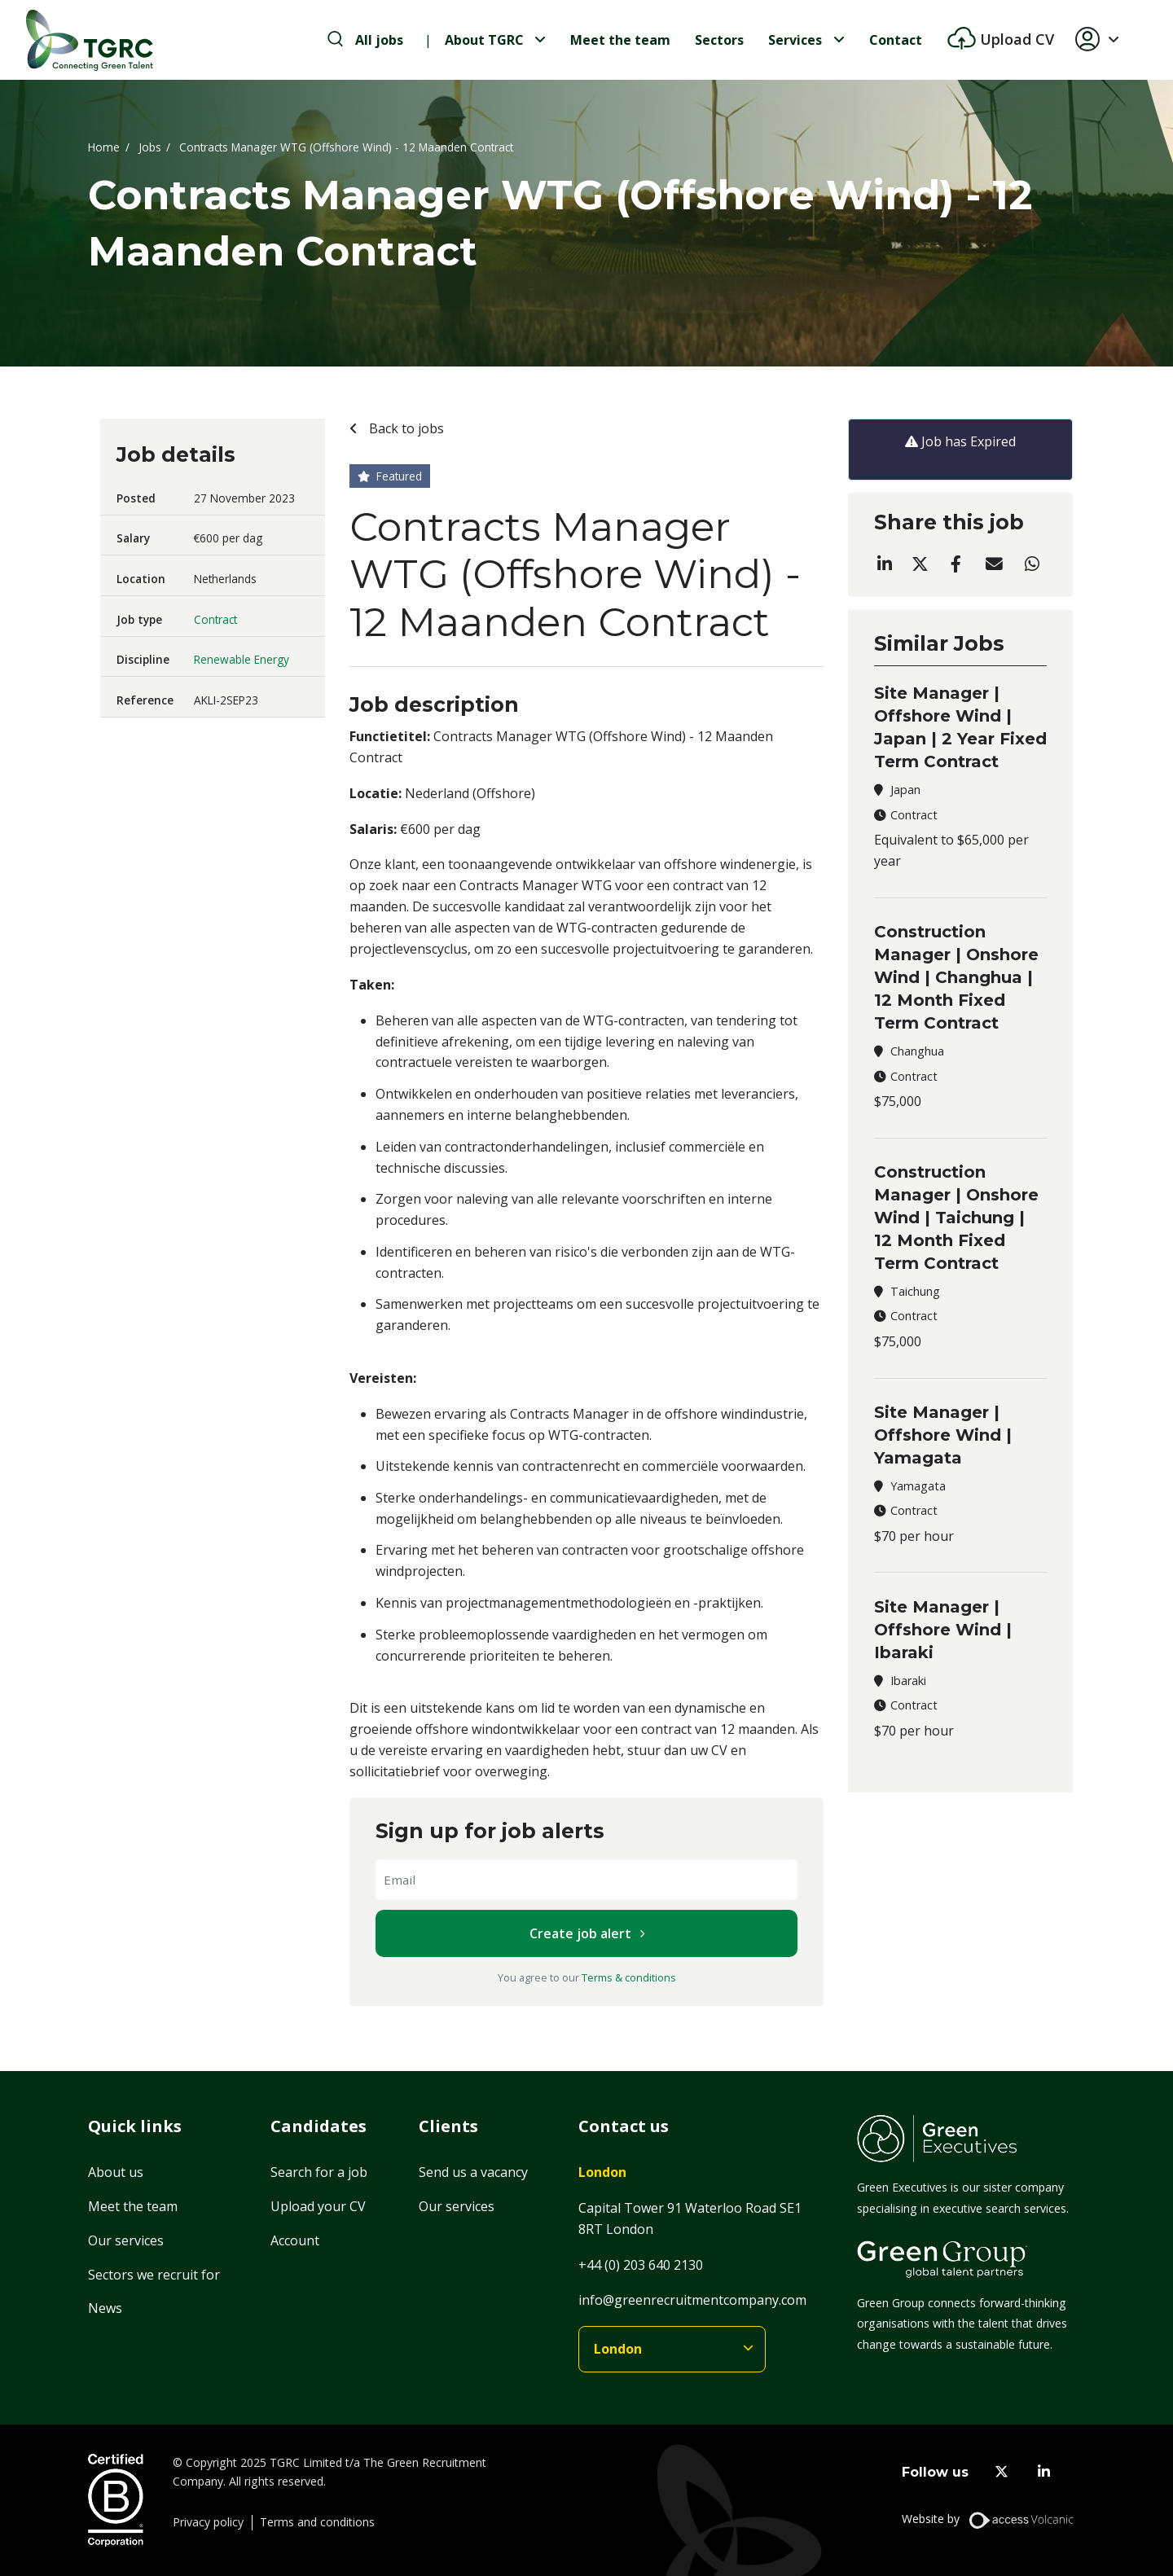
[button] (1103, 40)
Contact (895, 40)
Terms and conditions (317, 2522)
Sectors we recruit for (154, 2275)
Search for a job (318, 2172)
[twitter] (1001, 2472)
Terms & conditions (629, 1977)
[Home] (89, 40)
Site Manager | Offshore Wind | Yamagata (943, 1435)
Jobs (149, 147)
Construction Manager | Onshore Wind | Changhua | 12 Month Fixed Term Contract (956, 977)
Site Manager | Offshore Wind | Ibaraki (943, 1629)
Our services (126, 2240)
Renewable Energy (241, 659)
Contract (215, 619)
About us (115, 2172)
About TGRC (484, 40)
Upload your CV (318, 2206)
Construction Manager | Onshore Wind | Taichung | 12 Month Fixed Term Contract (956, 1217)
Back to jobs (405, 428)
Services (795, 40)
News (105, 2308)
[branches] (672, 2349)
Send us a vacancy (473, 2172)
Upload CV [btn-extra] (1015, 39)
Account (294, 2240)
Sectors (719, 40)
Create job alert (580, 1933)
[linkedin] (1044, 2472)
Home (104, 147)
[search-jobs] (365, 40)
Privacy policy (208, 2522)
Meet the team (620, 40)
